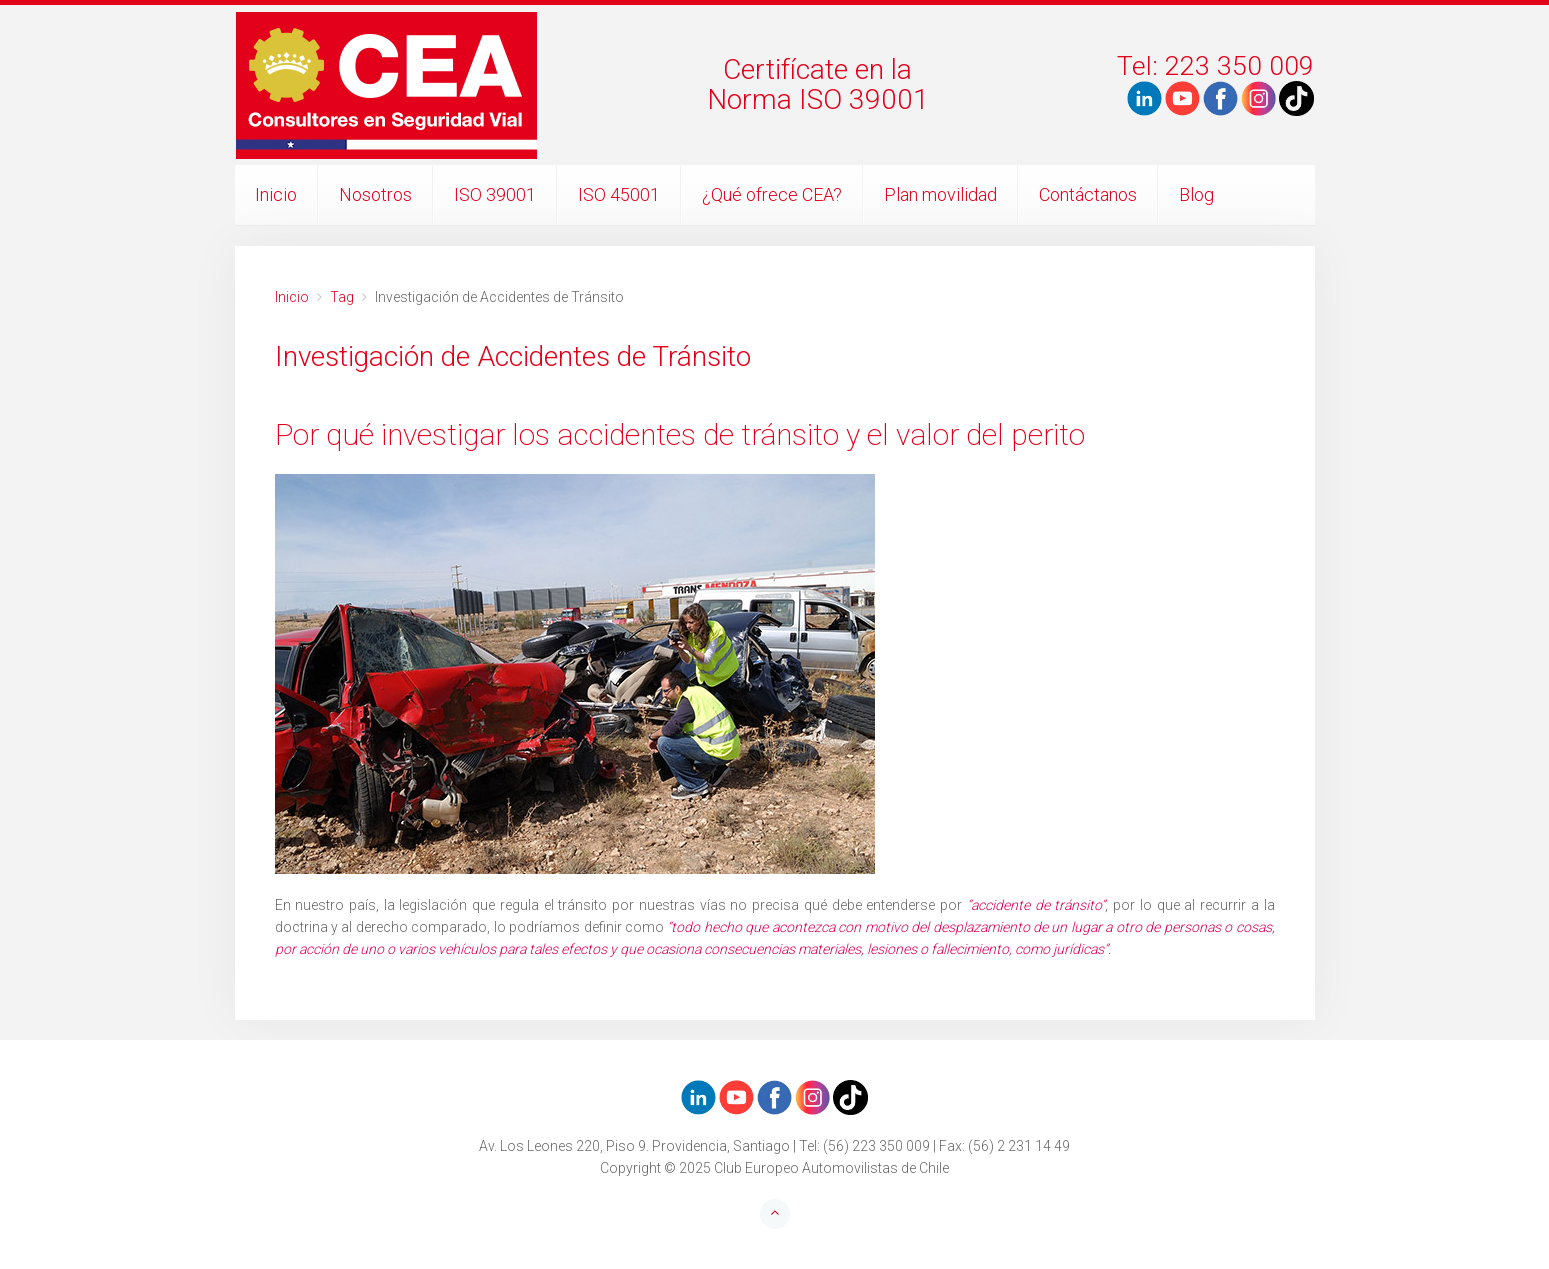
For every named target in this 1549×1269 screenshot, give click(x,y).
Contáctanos (1088, 194)
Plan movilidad (940, 194)
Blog (1196, 194)
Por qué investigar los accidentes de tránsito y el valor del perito (680, 434)
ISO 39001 (495, 194)
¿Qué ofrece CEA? (772, 194)
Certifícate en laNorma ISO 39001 (818, 84)
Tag (342, 297)
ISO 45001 (619, 194)
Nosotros (375, 194)
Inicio (276, 194)
